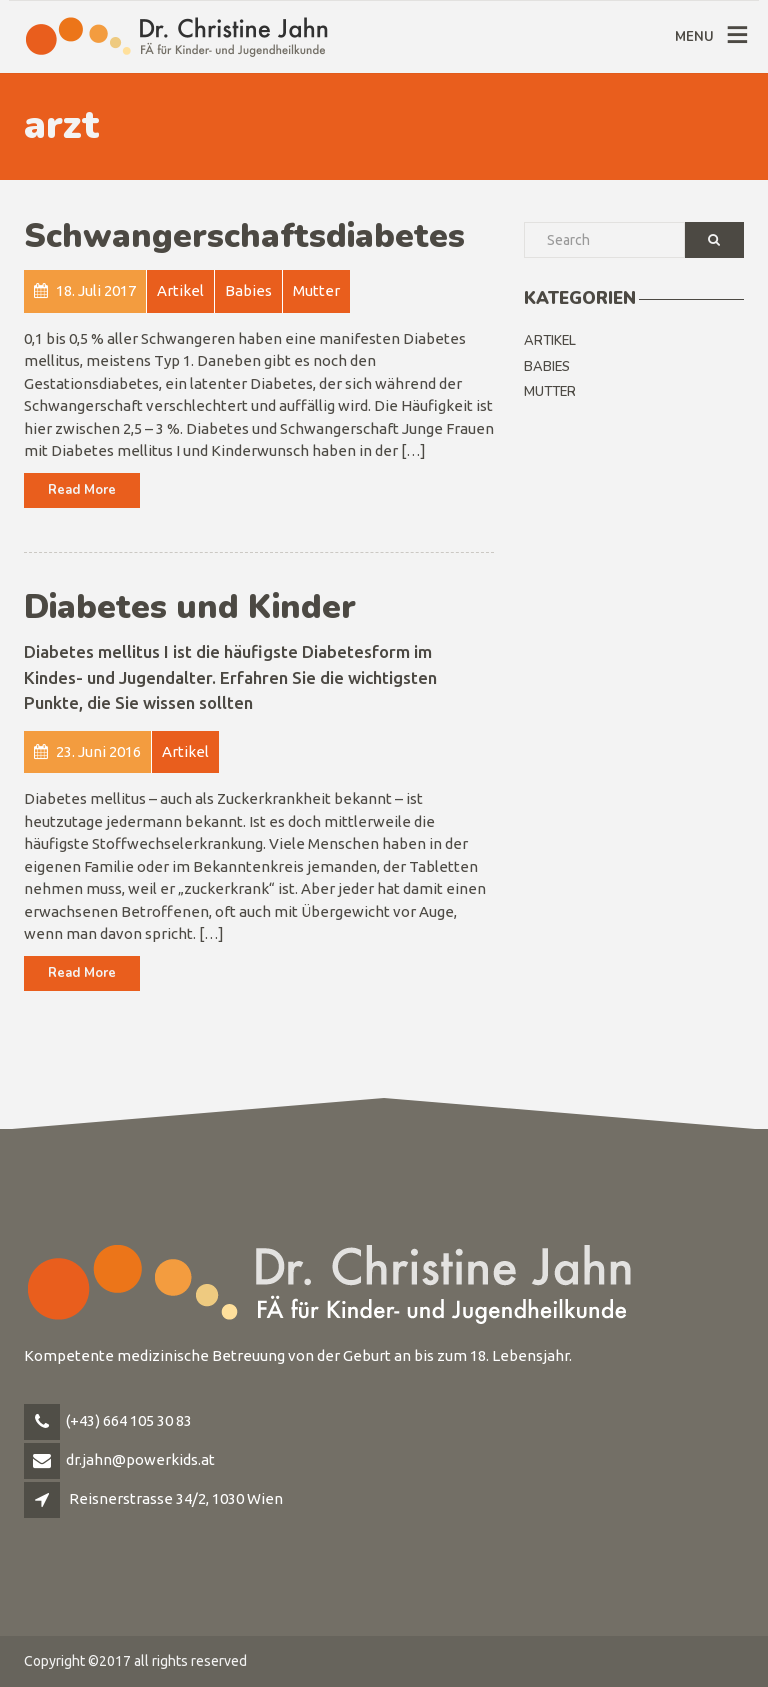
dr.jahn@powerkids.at (140, 1459)
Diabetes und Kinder (190, 607)
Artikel (550, 341)
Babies (547, 367)
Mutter (550, 392)
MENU (694, 37)
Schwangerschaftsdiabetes (244, 236)
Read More (82, 490)
